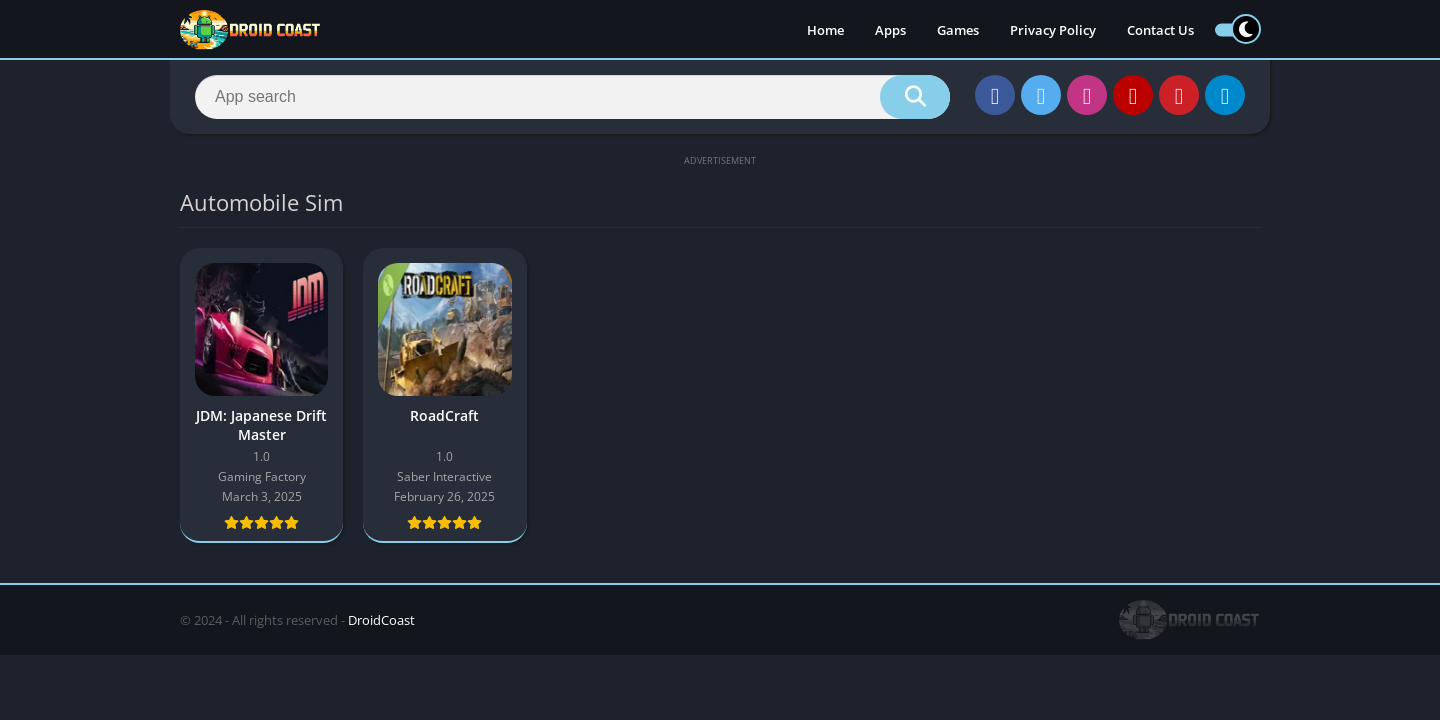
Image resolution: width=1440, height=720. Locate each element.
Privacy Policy (1053, 30)
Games (958, 30)
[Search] (572, 97)
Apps (890, 30)
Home (825, 30)
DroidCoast (381, 620)
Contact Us (1160, 30)
